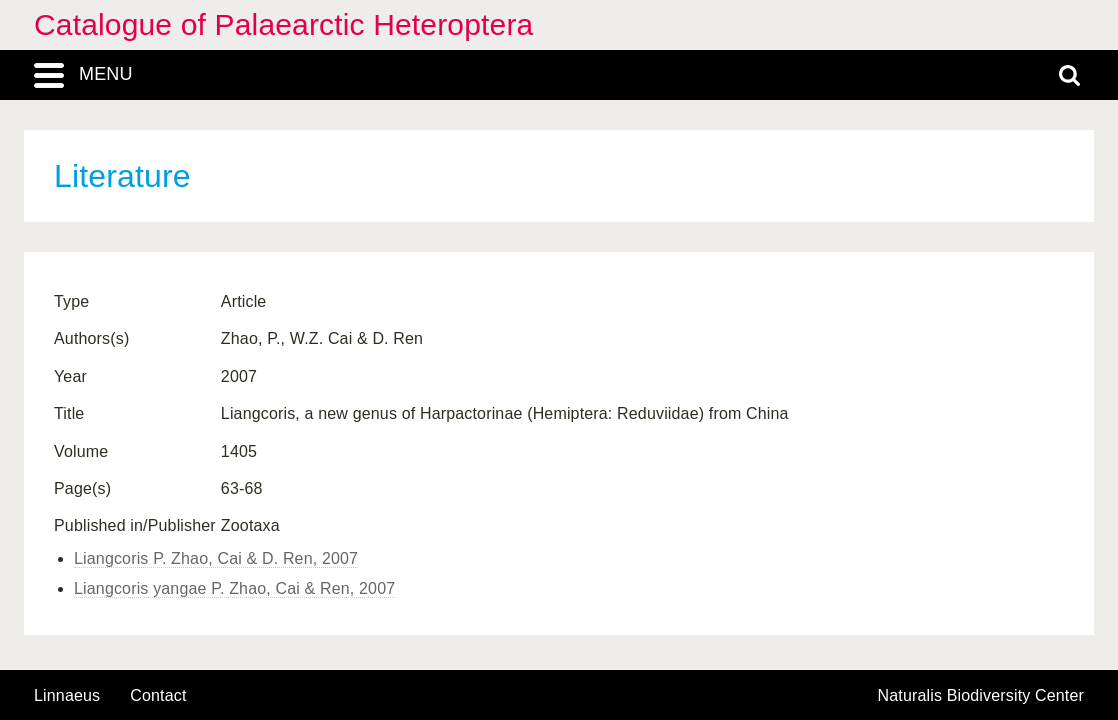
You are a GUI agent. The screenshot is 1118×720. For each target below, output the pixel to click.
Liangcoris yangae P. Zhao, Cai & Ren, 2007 (234, 588)
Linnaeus (67, 696)
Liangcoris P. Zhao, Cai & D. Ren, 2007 (216, 558)
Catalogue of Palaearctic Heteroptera (283, 24)
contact (158, 695)
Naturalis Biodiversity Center (981, 696)
